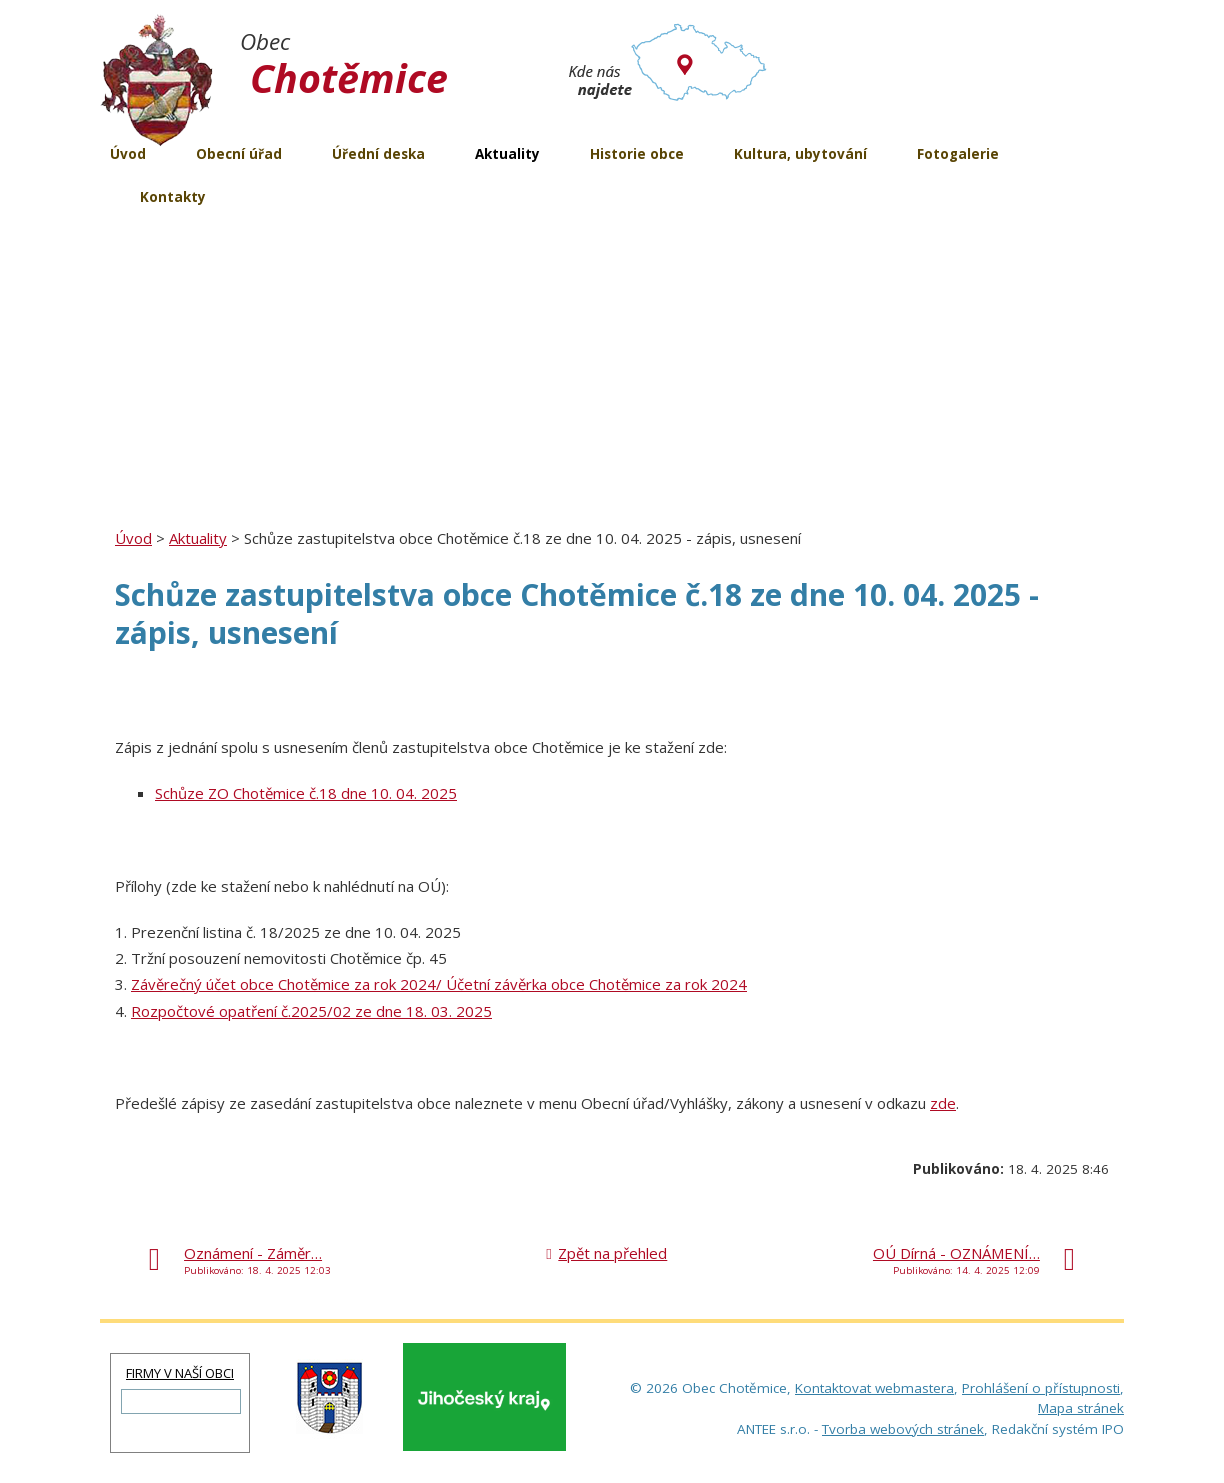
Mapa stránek (1081, 1408)
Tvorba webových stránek (903, 1429)
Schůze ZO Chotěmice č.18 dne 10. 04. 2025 (306, 793)
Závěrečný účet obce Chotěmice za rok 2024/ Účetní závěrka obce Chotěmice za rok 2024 (439, 984)
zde (943, 1103)
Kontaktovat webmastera (874, 1388)
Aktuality (198, 538)
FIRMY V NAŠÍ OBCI (180, 1373)
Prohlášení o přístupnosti (1041, 1388)
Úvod (133, 538)
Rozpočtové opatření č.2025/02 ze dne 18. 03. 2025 (311, 1011)
